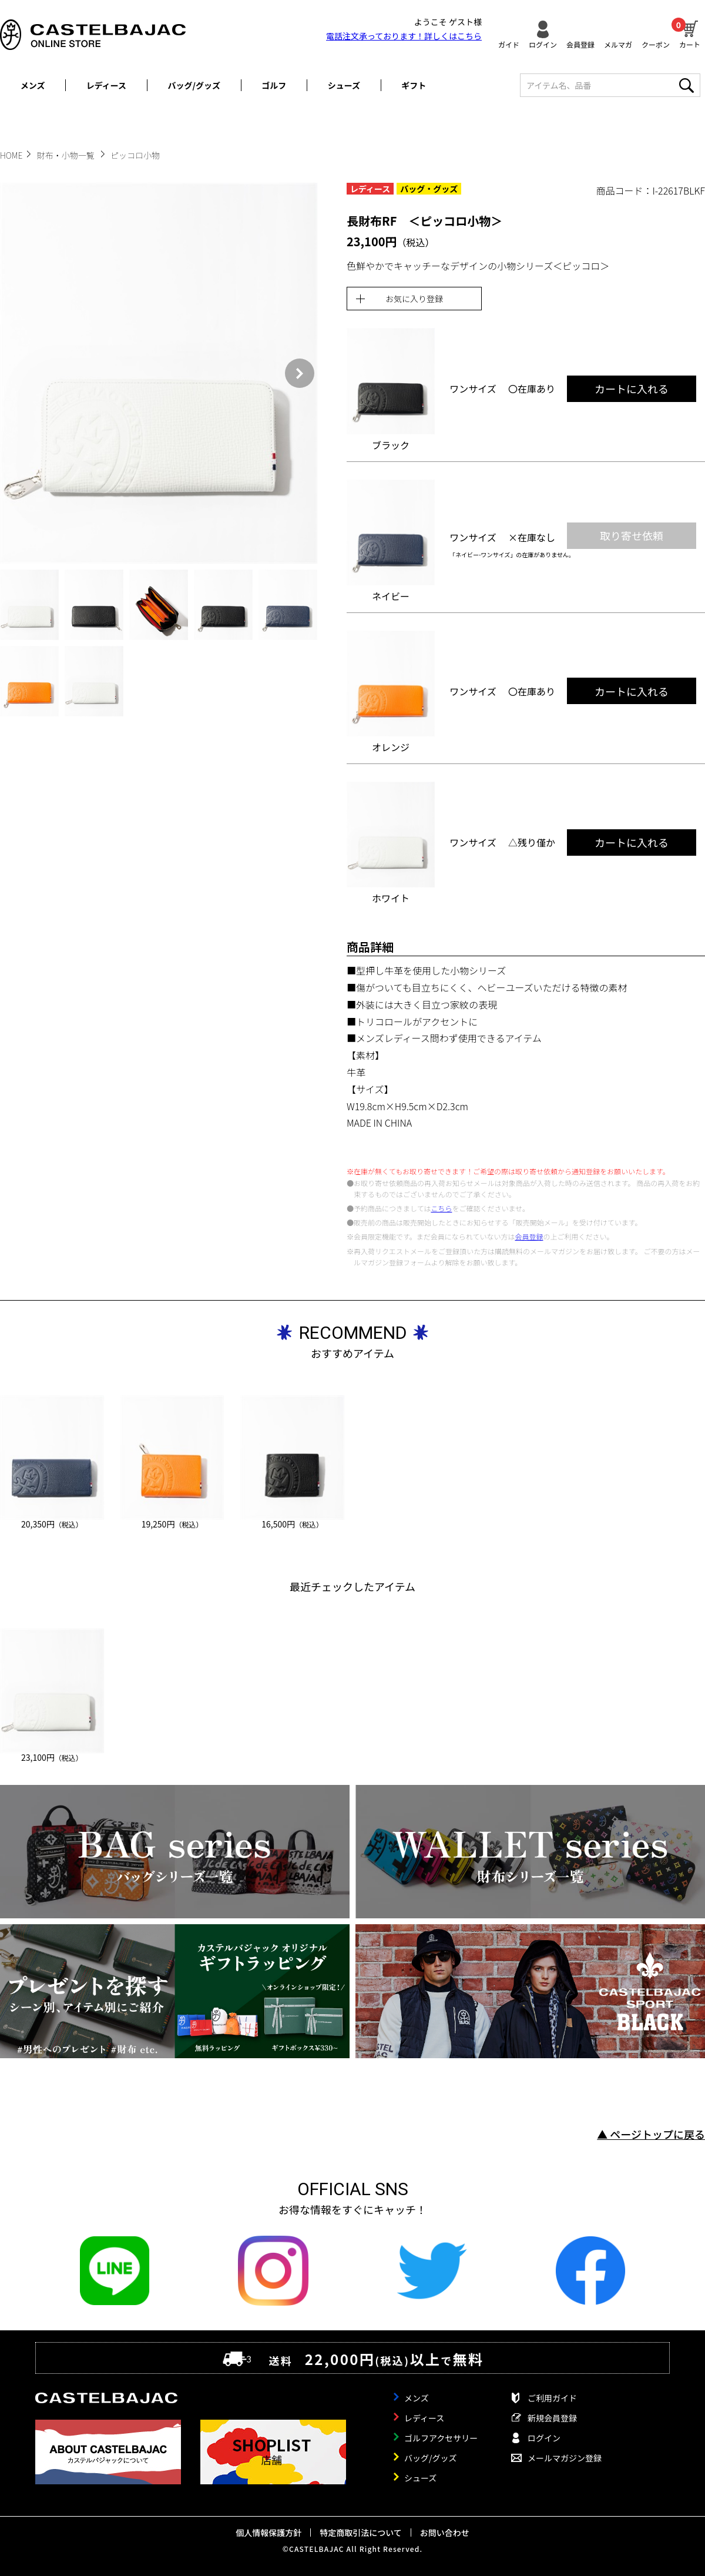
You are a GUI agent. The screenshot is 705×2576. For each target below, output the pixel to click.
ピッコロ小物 (135, 155)
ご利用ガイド (552, 2398)
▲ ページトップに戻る (651, 2134)
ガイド (508, 43)
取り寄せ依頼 (631, 535)
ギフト (413, 85)
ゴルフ (273, 85)
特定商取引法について (361, 2532)
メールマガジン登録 (565, 2458)
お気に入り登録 (414, 298)
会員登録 (580, 43)
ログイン (543, 43)
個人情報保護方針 (268, 2532)
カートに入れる (632, 388)
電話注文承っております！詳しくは (404, 36)
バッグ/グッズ (194, 85)
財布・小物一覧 (66, 155)
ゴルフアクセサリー (441, 2438)
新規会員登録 (552, 2418)
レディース (106, 85)
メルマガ (618, 43)
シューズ (344, 85)
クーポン (656, 43)
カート (689, 33)
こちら (441, 1208)
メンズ (33, 85)
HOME (11, 155)
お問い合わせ (444, 2532)
